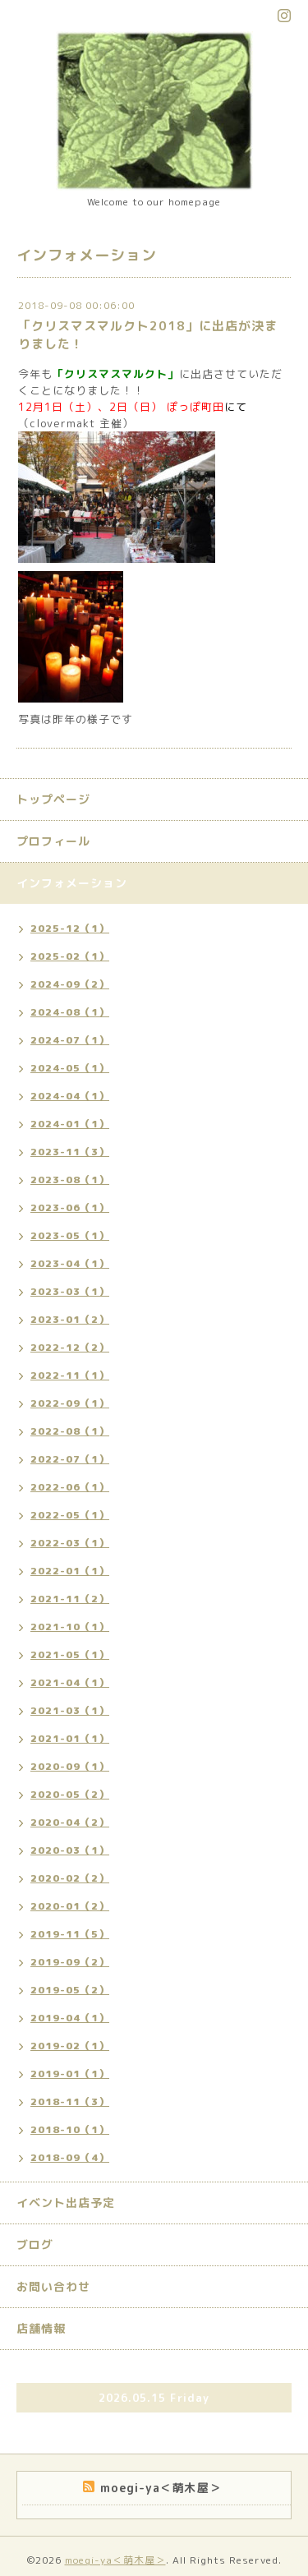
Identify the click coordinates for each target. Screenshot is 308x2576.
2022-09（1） (69, 1403)
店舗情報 (41, 2328)
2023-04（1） (69, 1263)
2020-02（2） (69, 1878)
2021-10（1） (69, 1627)
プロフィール (53, 841)
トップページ (53, 799)
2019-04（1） (69, 2018)
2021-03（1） (69, 1710)
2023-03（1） (69, 1291)
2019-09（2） (69, 1962)
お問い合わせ (53, 2286)
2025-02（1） (69, 956)
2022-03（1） (69, 1543)
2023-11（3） (69, 1152)
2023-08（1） (69, 1180)
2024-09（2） (69, 984)
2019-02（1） (69, 2046)
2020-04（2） (69, 1822)
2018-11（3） (69, 2101)
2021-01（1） (69, 1738)
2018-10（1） (69, 2129)
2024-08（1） (69, 1012)
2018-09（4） (69, 2157)
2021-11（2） (69, 1599)
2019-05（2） (69, 1990)
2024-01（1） (69, 1124)
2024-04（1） (69, 1096)
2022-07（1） (69, 1459)
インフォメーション (71, 883)
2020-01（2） (69, 1906)
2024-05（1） (69, 1068)
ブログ (34, 2244)
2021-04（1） (69, 1682)
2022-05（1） (69, 1515)
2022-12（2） (69, 1347)
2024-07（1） (69, 1040)
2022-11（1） (69, 1375)
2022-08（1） (69, 1431)
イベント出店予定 (65, 2202)
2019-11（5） (69, 1934)
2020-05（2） (69, 1794)
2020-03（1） (69, 1850)
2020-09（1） (69, 1766)
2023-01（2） (69, 1319)
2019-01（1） (69, 2074)
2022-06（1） (69, 1487)
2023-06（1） (69, 1207)
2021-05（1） (69, 1654)
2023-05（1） (69, 1235)
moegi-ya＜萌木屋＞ (115, 2560)
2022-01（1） (69, 1571)
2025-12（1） (69, 928)
